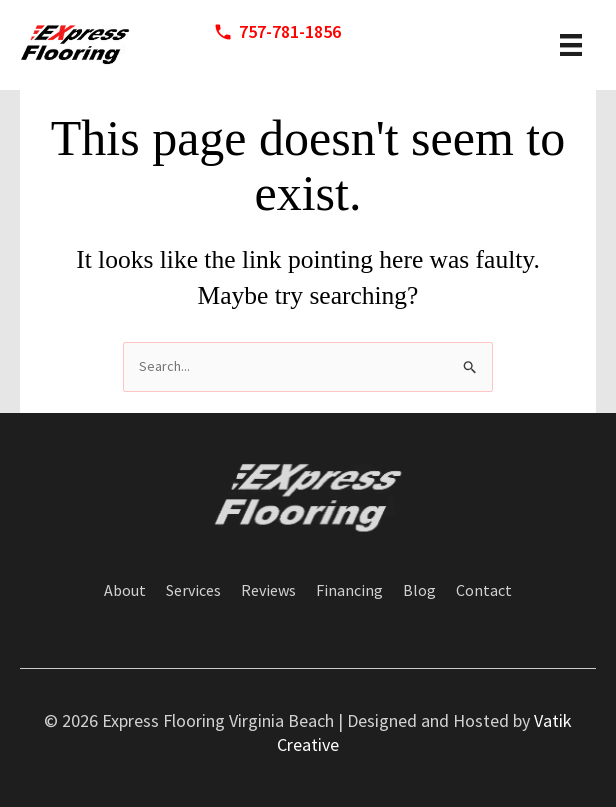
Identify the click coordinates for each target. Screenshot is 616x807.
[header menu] (571, 45)
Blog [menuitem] (419, 591)
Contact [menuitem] (484, 591)
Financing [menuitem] (349, 591)
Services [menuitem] (193, 591)
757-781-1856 (290, 31)
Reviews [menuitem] (268, 591)
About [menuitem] (125, 591)
